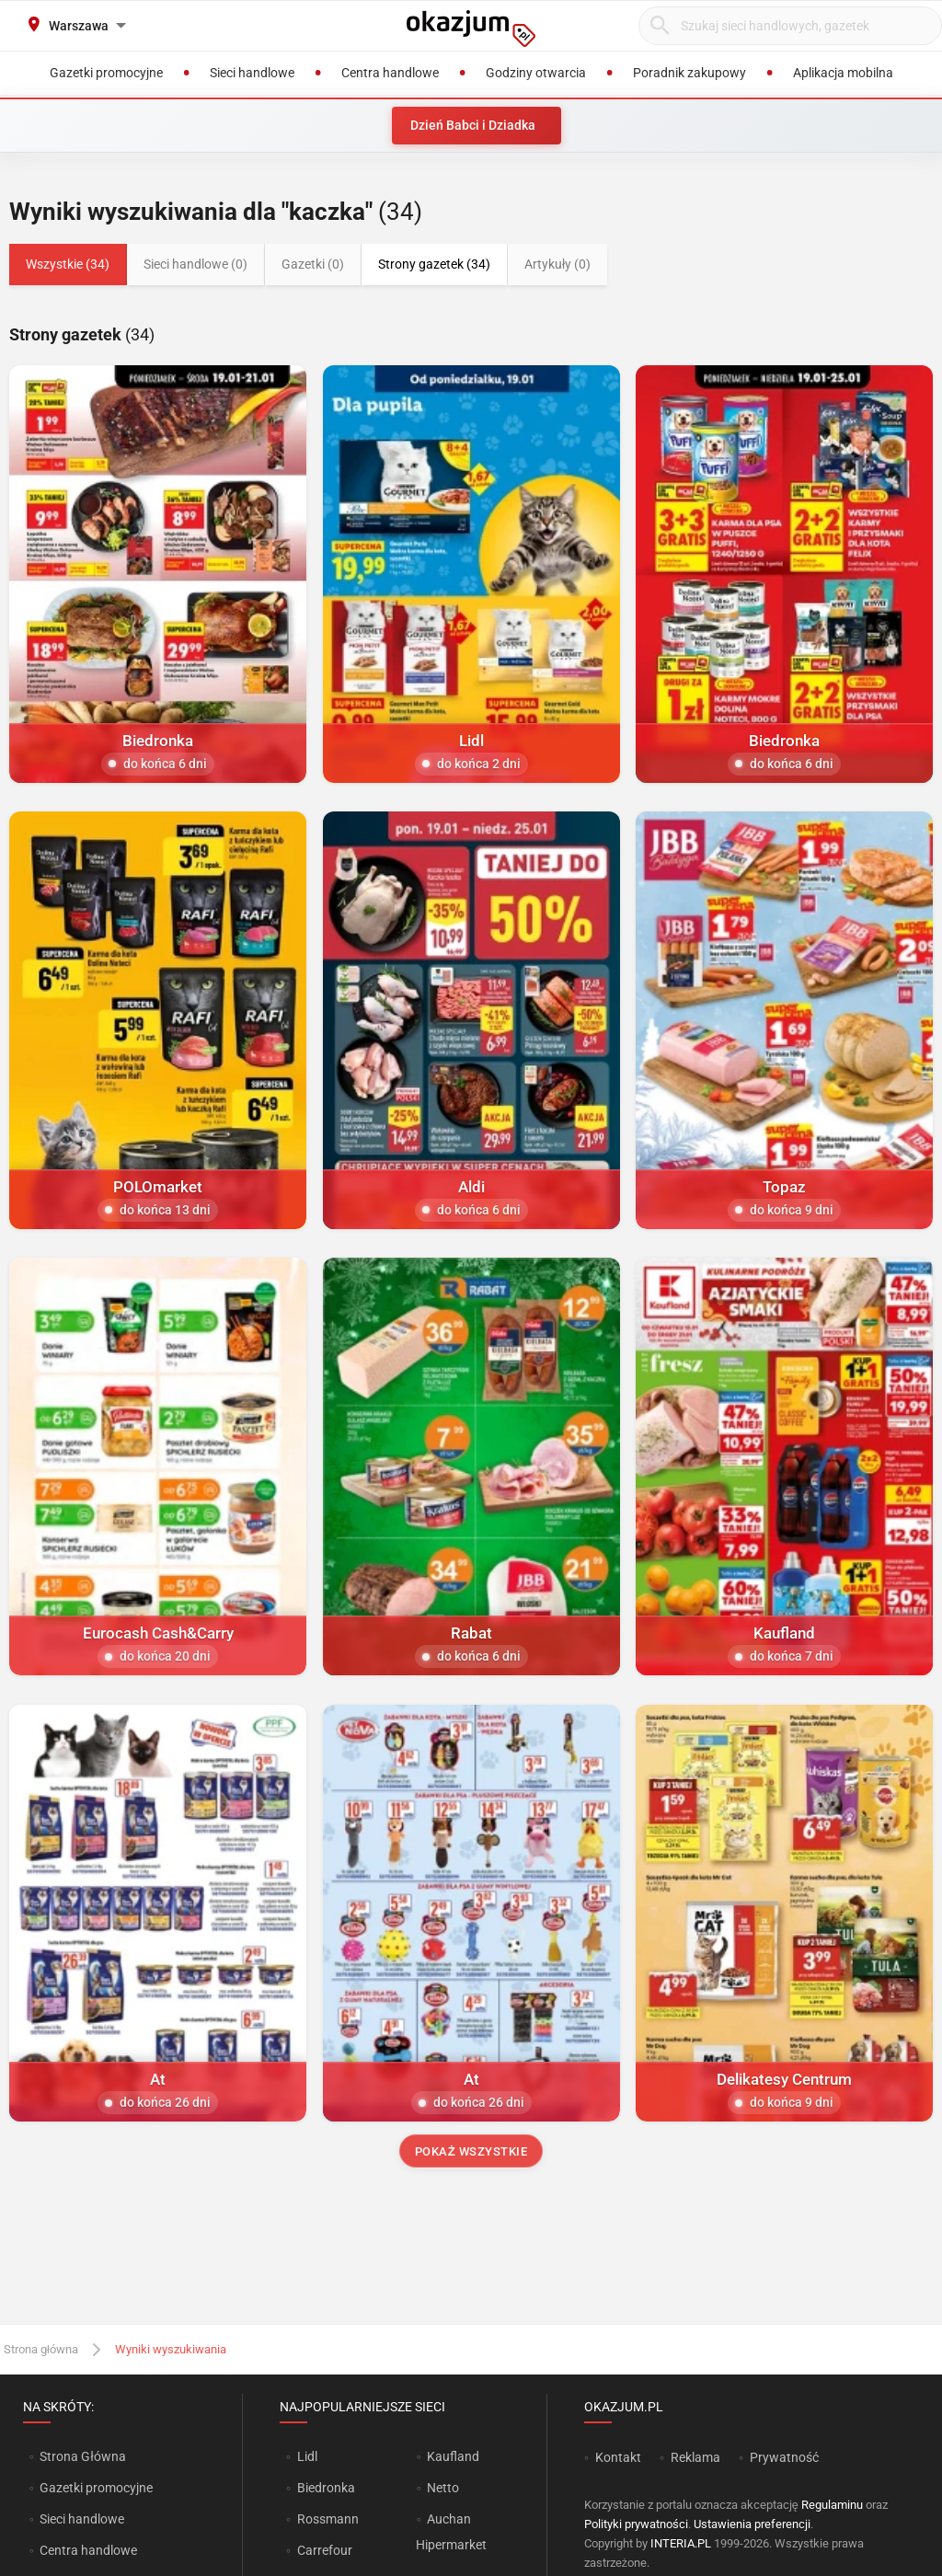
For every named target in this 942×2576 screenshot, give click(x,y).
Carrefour (324, 2550)
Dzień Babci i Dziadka (472, 125)
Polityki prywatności (636, 2524)
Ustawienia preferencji (752, 2524)
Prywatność (784, 2457)
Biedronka (326, 2487)
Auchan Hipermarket (451, 2532)
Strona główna (41, 2349)
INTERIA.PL (680, 2543)
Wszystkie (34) (67, 264)
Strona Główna (82, 2456)
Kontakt (618, 2457)
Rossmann (328, 2519)
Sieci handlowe (82, 2519)
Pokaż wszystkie (471, 2151)
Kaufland (453, 2456)
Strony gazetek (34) (434, 264)
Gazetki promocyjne (96, 2487)
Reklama (695, 2457)
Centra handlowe (88, 2550)
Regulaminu (832, 2505)
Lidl (307, 2456)
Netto (443, 2487)
